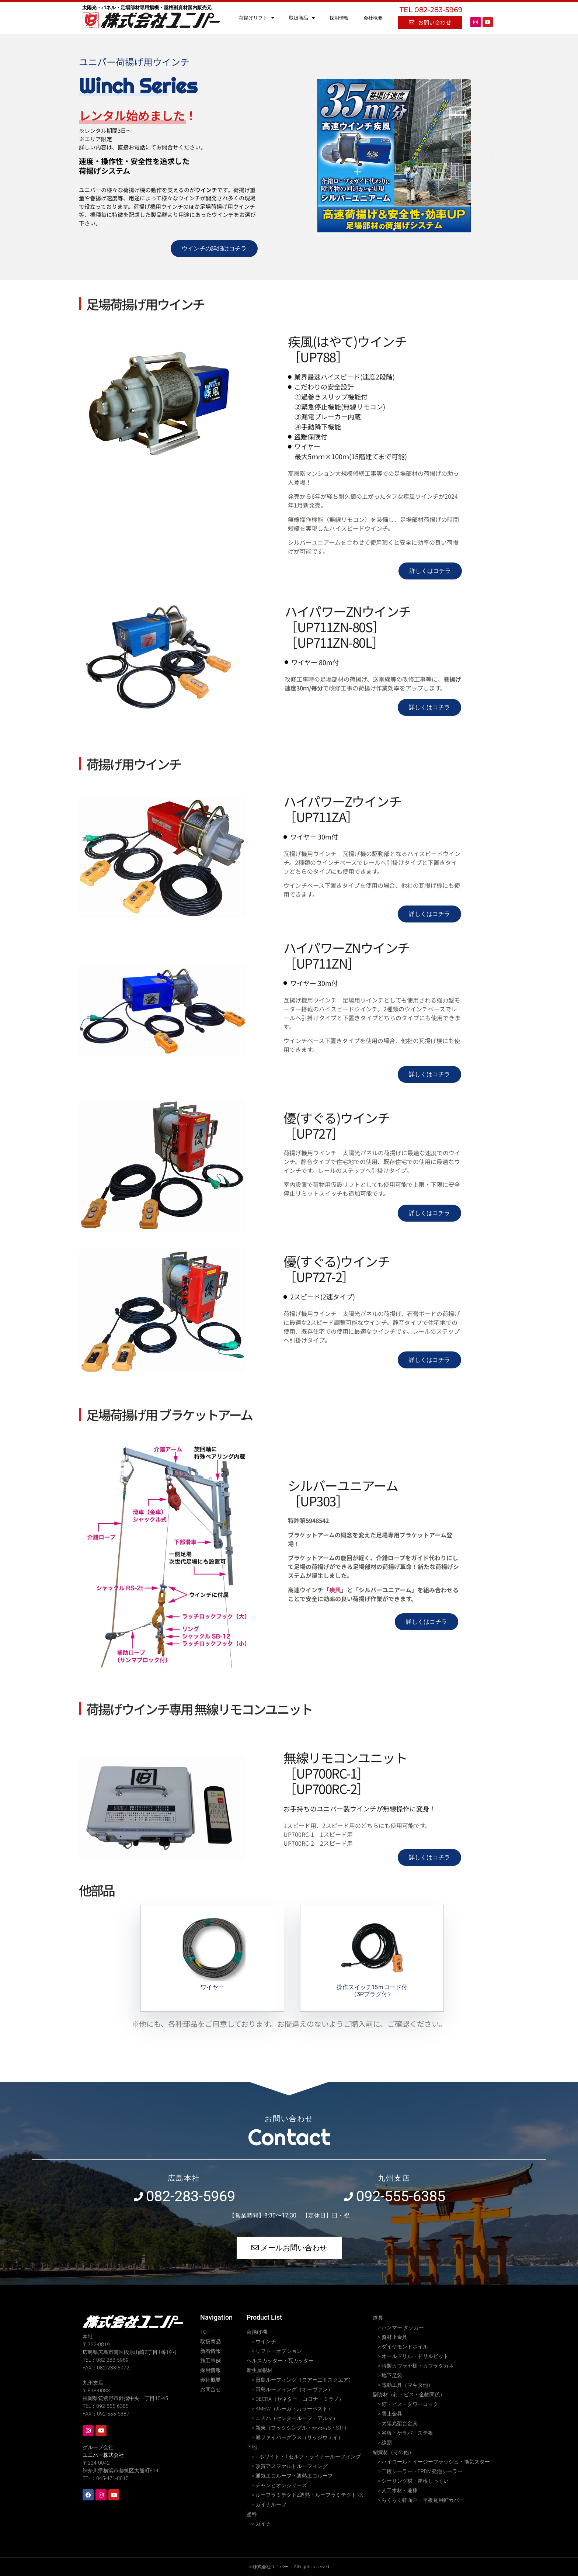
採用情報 (339, 18)
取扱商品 (302, 18)
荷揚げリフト (256, 18)
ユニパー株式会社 (103, 2455)
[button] (297, 157)
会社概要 (373, 18)
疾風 (335, 1589)
